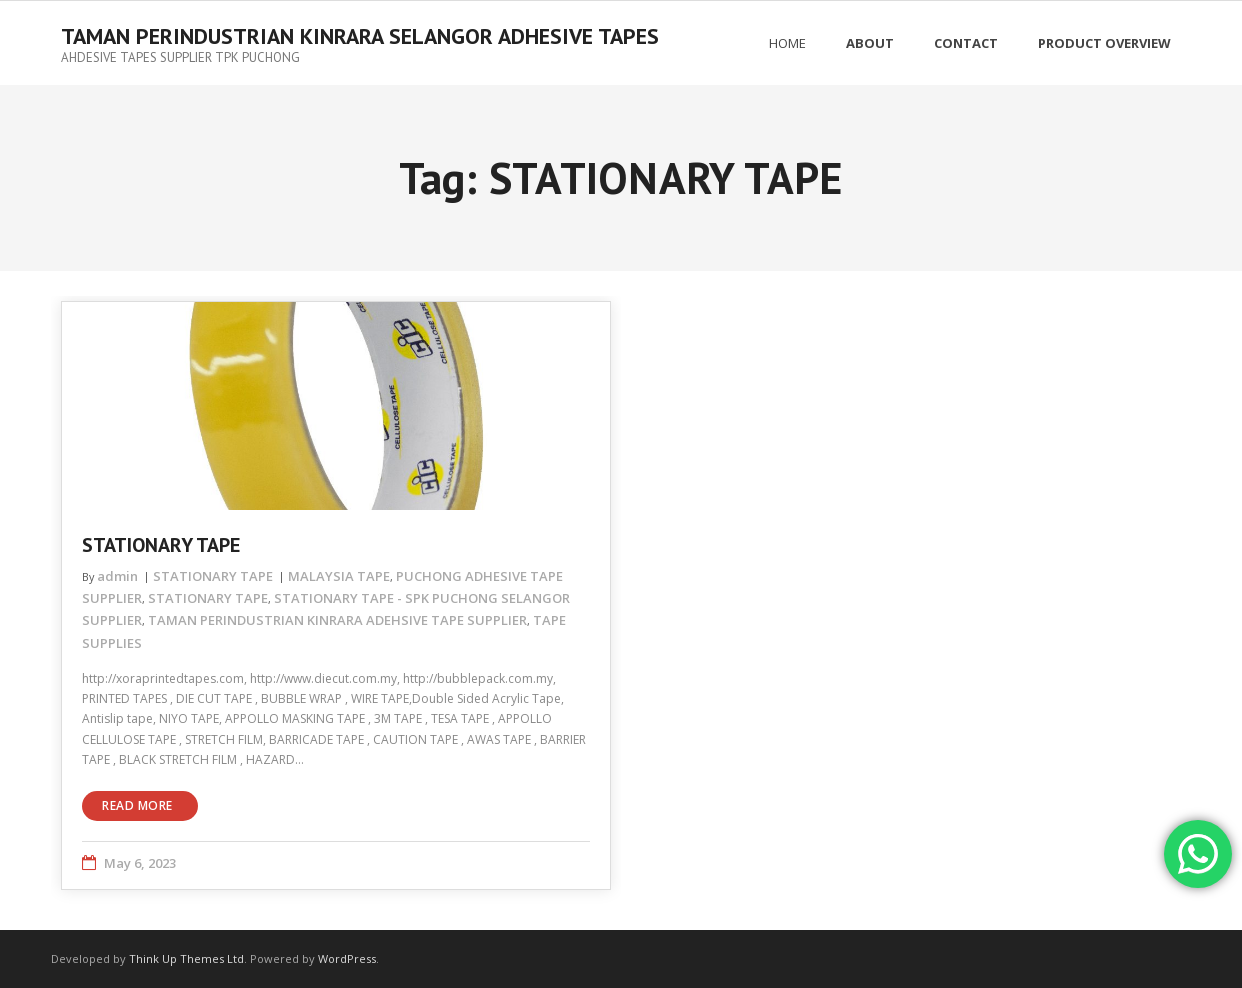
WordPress (347, 958)
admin (117, 576)
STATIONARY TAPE (161, 545)
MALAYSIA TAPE (339, 576)
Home (787, 43)
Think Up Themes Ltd (186, 958)
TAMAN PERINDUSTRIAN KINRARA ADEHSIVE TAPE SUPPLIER (337, 620)
